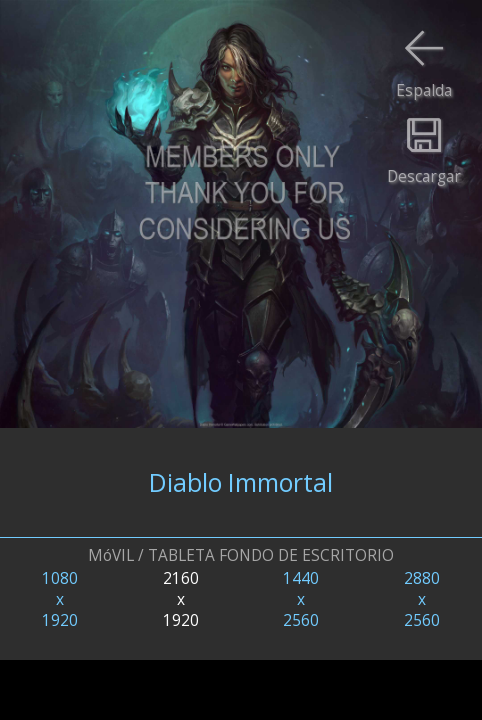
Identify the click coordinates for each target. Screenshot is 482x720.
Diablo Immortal (241, 482)
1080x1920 (60, 599)
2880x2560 (422, 599)
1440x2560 (301, 599)
